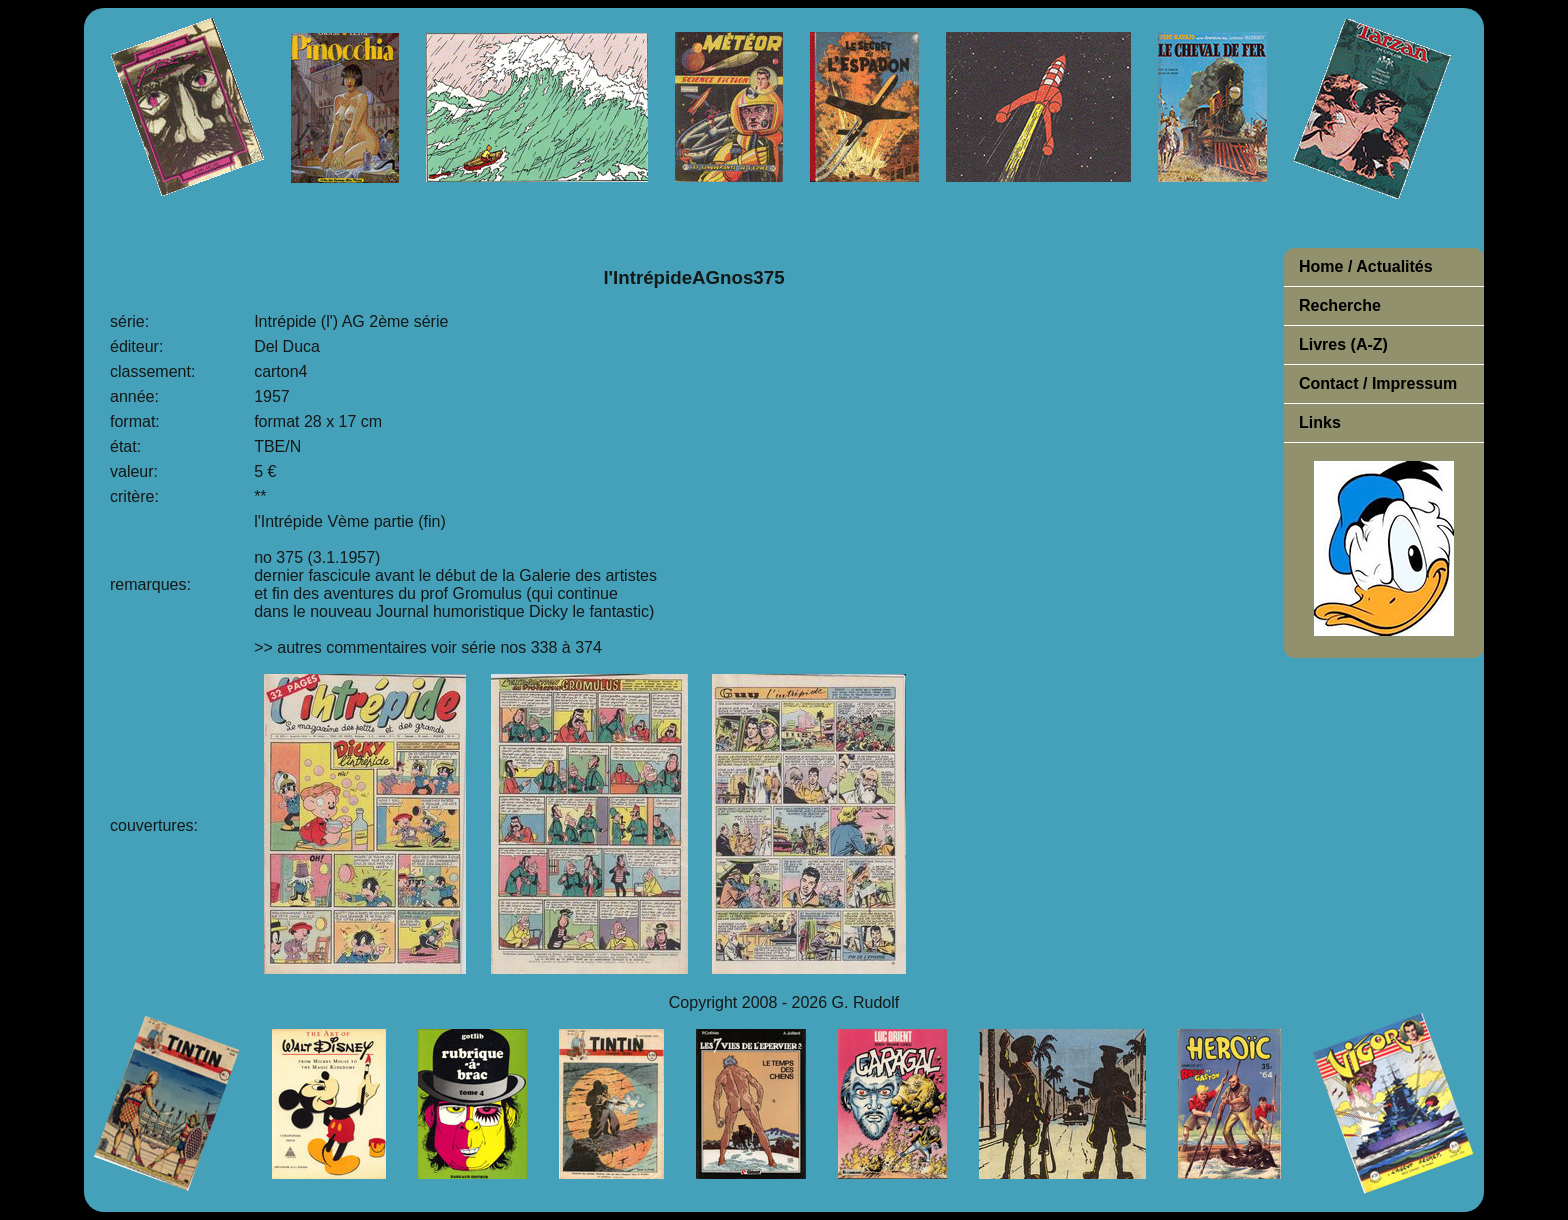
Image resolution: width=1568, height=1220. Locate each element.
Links (1320, 422)
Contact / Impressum (1378, 383)
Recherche (1340, 305)
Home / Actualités (1366, 266)
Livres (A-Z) (1343, 344)
